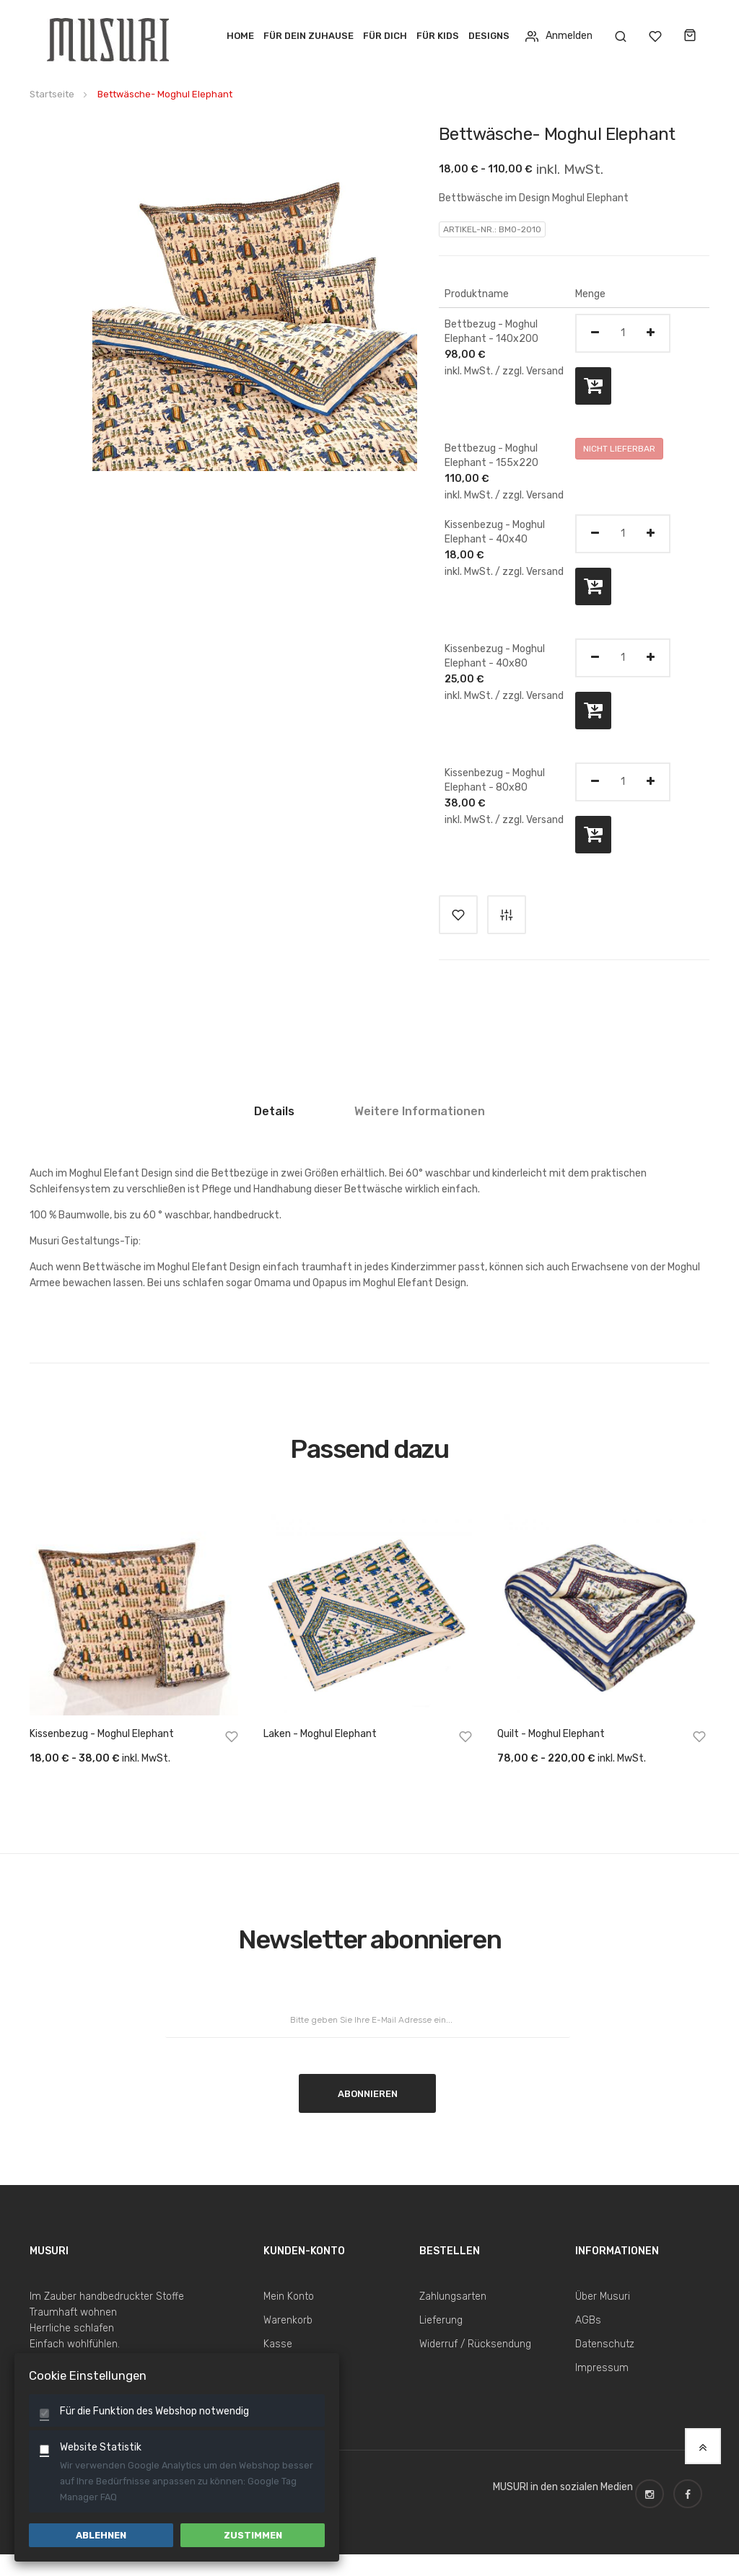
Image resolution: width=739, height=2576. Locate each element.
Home (240, 35)
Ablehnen (101, 2535)
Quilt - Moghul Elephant (551, 1734)
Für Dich (385, 35)
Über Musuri (602, 2296)
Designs (489, 35)
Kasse (277, 2344)
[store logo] (110, 36)
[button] (231, 1739)
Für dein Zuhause (308, 35)
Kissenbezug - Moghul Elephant (102, 1734)
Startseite (52, 94)
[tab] (274, 1117)
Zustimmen (253, 2535)
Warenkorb (287, 2320)
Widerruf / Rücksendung (475, 2344)
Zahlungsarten (452, 2296)
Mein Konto (288, 2296)
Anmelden (558, 36)
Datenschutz (604, 2344)
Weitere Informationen (419, 1111)
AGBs (588, 2320)
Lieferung (441, 2320)
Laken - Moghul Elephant (320, 1734)
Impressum (602, 2368)
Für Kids (437, 35)
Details (274, 1111)
